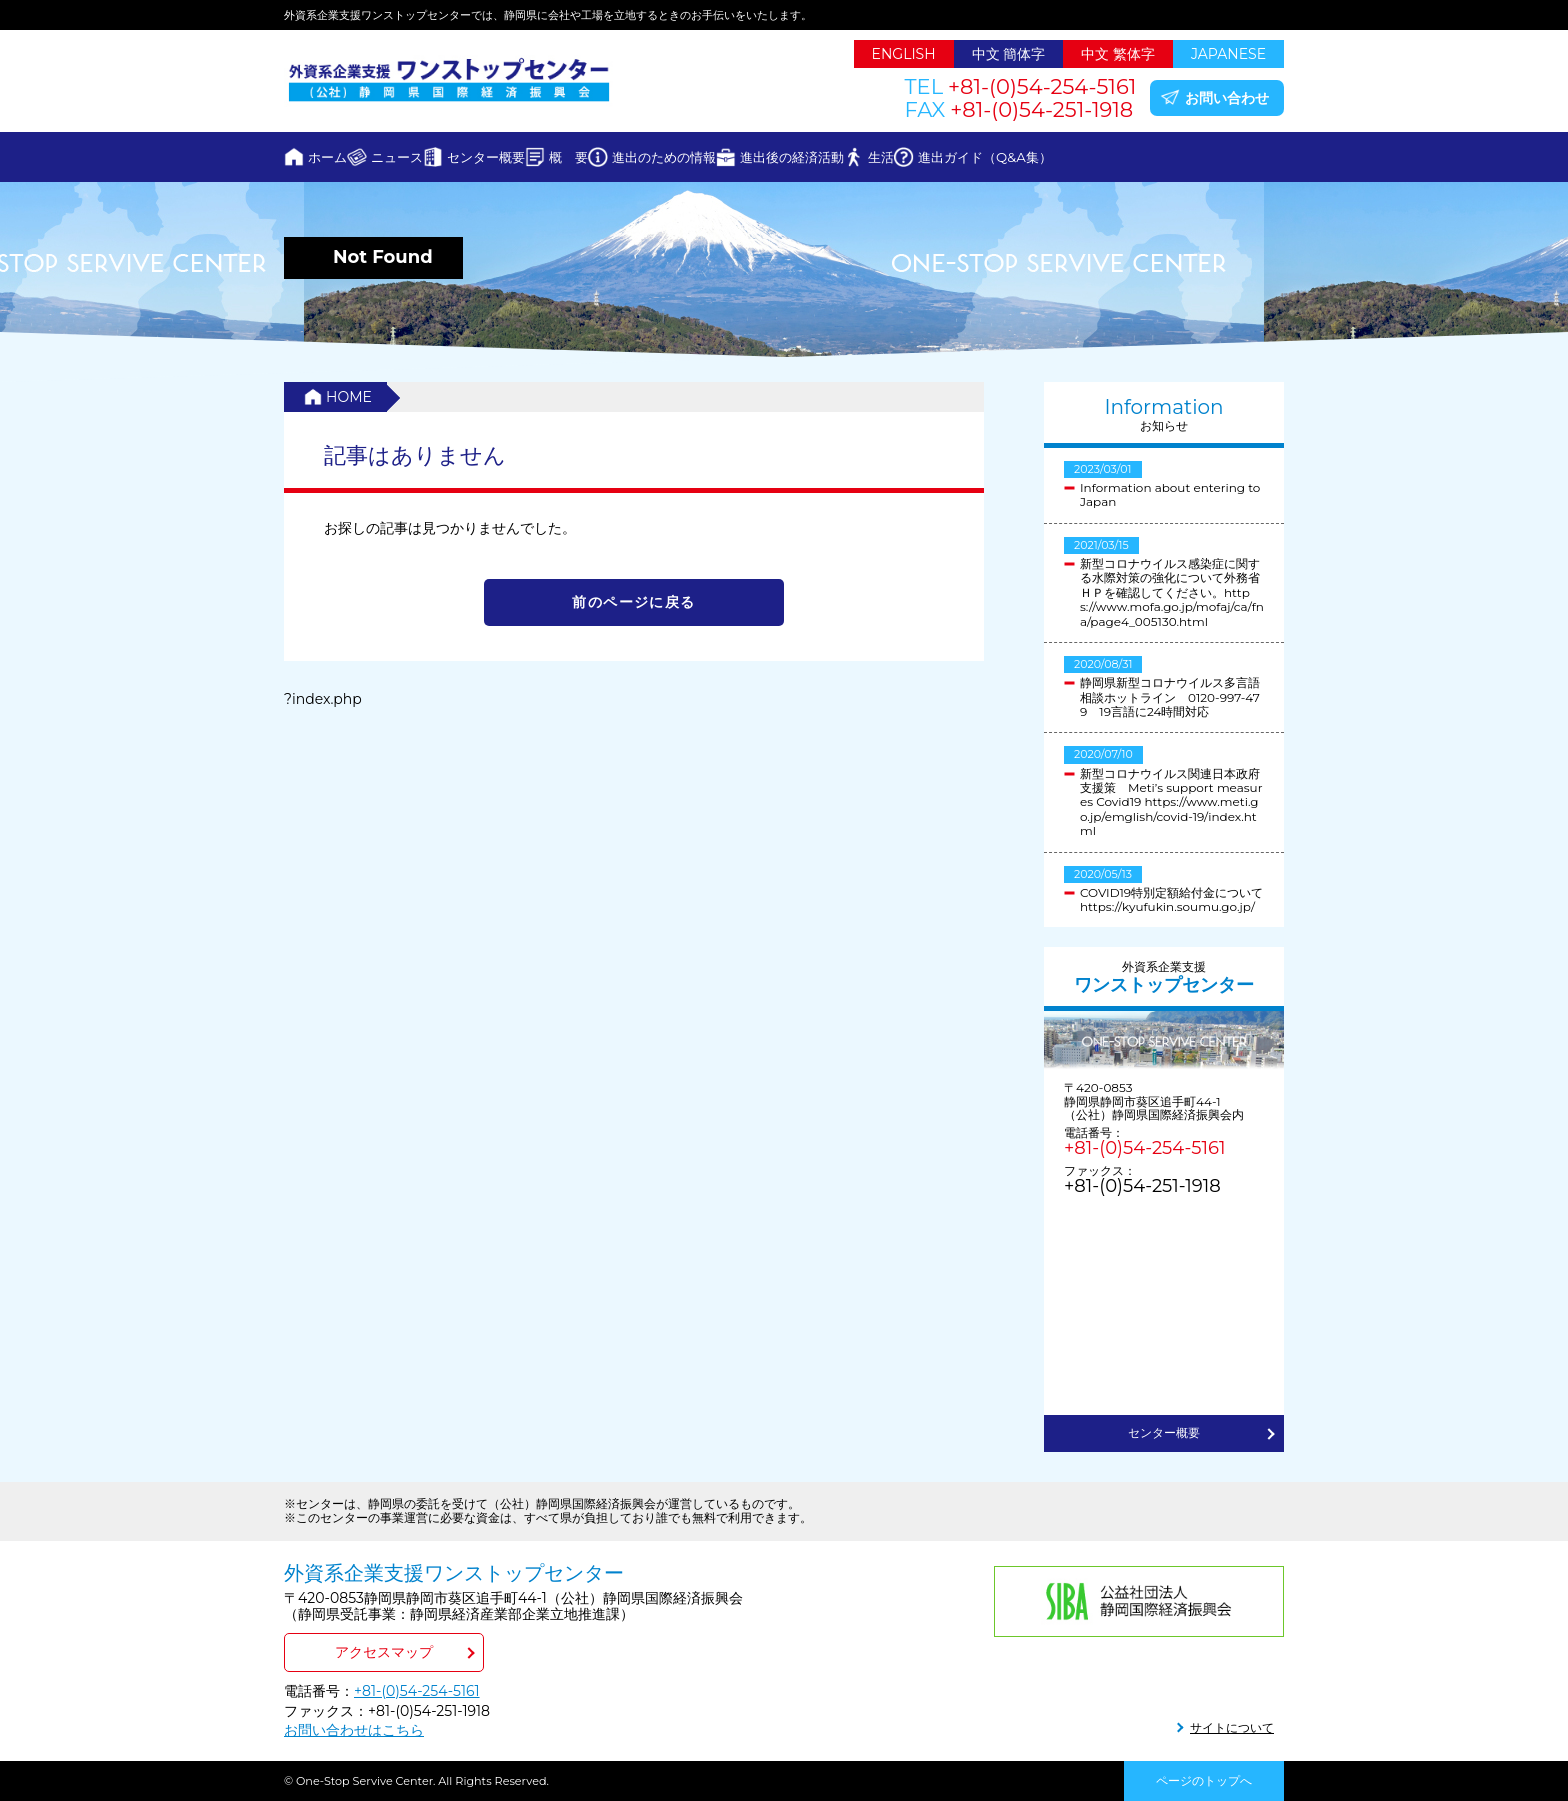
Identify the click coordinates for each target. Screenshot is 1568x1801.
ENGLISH (904, 54)
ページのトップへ (1204, 1780)
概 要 (659, 157)
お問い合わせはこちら (354, 1730)
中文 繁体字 (1118, 54)
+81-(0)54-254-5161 (1144, 1148)
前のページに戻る (633, 602)
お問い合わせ (1227, 98)
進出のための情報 (781, 157)
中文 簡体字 (1009, 54)
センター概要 (551, 157)
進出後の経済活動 (935, 157)
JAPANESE (1228, 54)
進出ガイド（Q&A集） (1180, 157)
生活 (1050, 157)
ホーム (340, 157)
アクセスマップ (384, 1652)
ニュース (436, 157)
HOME (349, 397)
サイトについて (1232, 1727)
